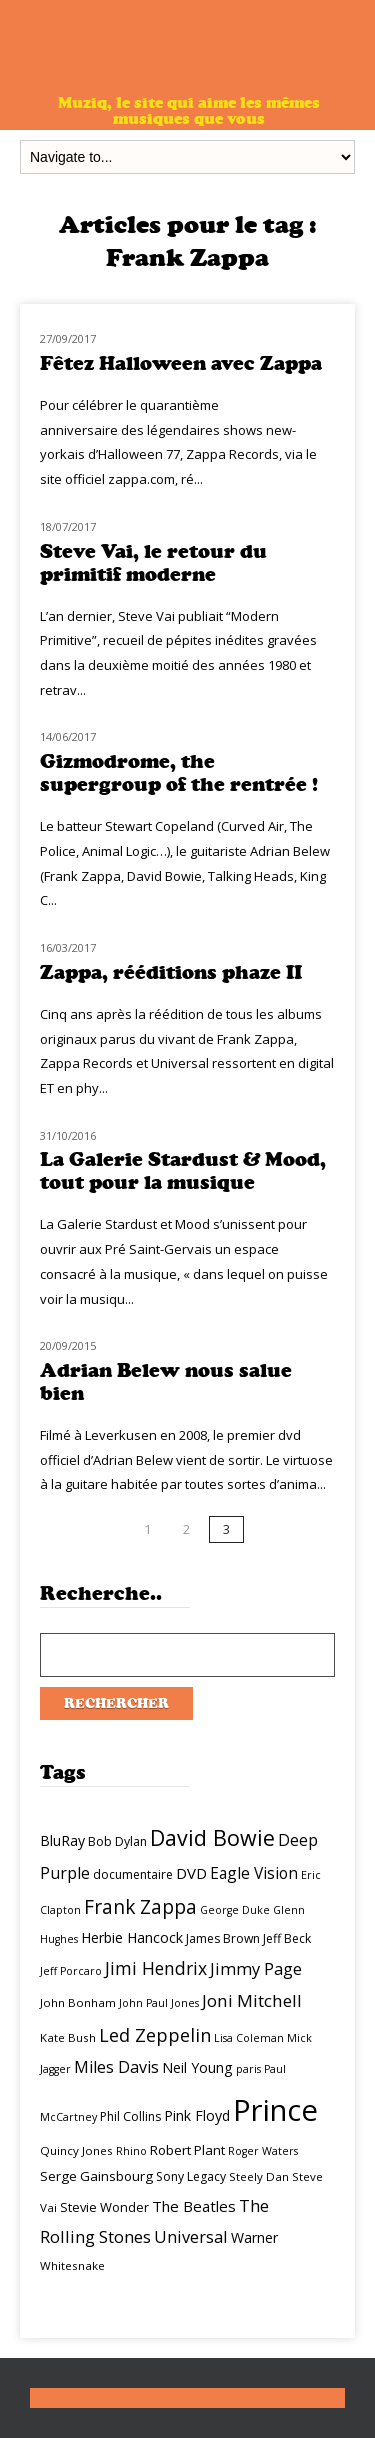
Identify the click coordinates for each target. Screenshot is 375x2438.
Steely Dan (259, 2176)
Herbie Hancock (132, 1937)
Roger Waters (263, 2151)
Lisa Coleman (249, 2038)
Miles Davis (116, 2067)
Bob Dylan (117, 1841)
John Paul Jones (159, 2003)
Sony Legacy (191, 2176)
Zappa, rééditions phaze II (171, 972)
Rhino (131, 2151)
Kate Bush (68, 2037)
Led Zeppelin (155, 2035)
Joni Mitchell (252, 2000)
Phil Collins (130, 2116)
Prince (275, 2110)
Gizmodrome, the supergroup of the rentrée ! (179, 773)
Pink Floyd (197, 2115)
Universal (191, 2236)
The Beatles (194, 2206)
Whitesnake (72, 2265)
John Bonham (78, 2002)
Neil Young (197, 2067)
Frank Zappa (140, 1907)
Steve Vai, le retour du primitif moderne (153, 563)
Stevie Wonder (104, 2207)
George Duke (235, 1910)
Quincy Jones (76, 2150)
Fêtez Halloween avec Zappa (181, 363)
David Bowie (212, 1837)
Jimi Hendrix (156, 1968)
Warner (254, 2237)
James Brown (223, 1938)
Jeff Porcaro (71, 1971)
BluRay (62, 1840)
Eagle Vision (254, 1873)
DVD (191, 1873)
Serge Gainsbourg (96, 2176)
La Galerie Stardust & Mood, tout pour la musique (183, 1171)
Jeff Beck (287, 1938)
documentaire (133, 1874)
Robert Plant (187, 2150)
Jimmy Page (256, 1968)
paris (248, 2069)
